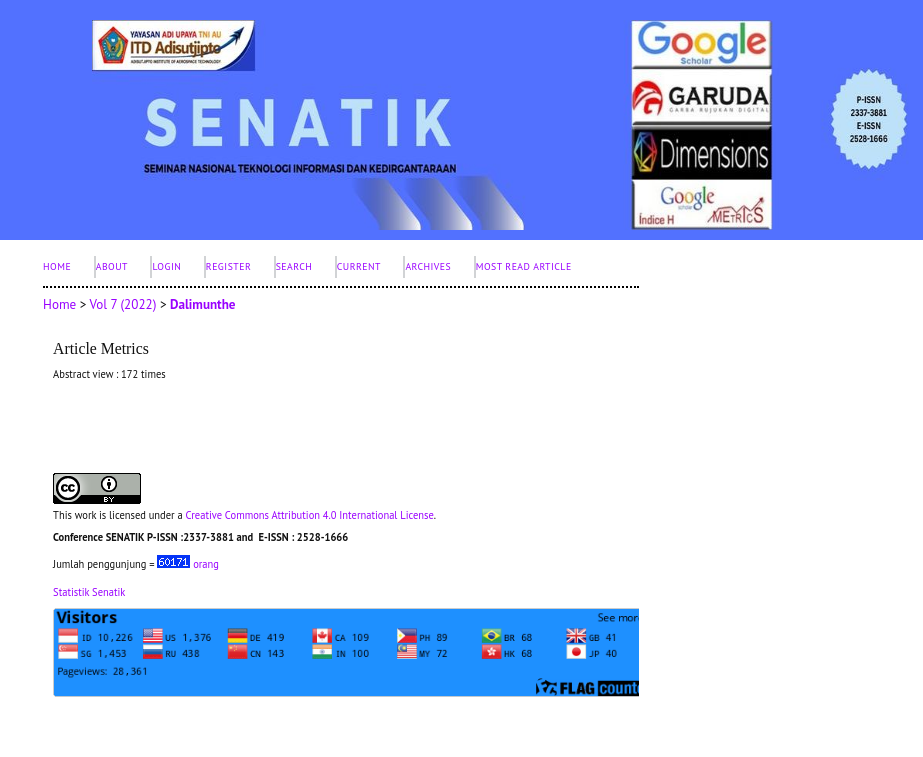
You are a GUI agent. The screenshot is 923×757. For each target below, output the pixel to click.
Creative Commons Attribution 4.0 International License (309, 515)
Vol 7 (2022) (122, 304)
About (112, 266)
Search (294, 266)
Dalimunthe (203, 304)
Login (166, 266)
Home (57, 266)
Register (228, 266)
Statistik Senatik (89, 592)
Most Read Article (524, 266)
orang (188, 564)
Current (359, 266)
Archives (428, 266)
